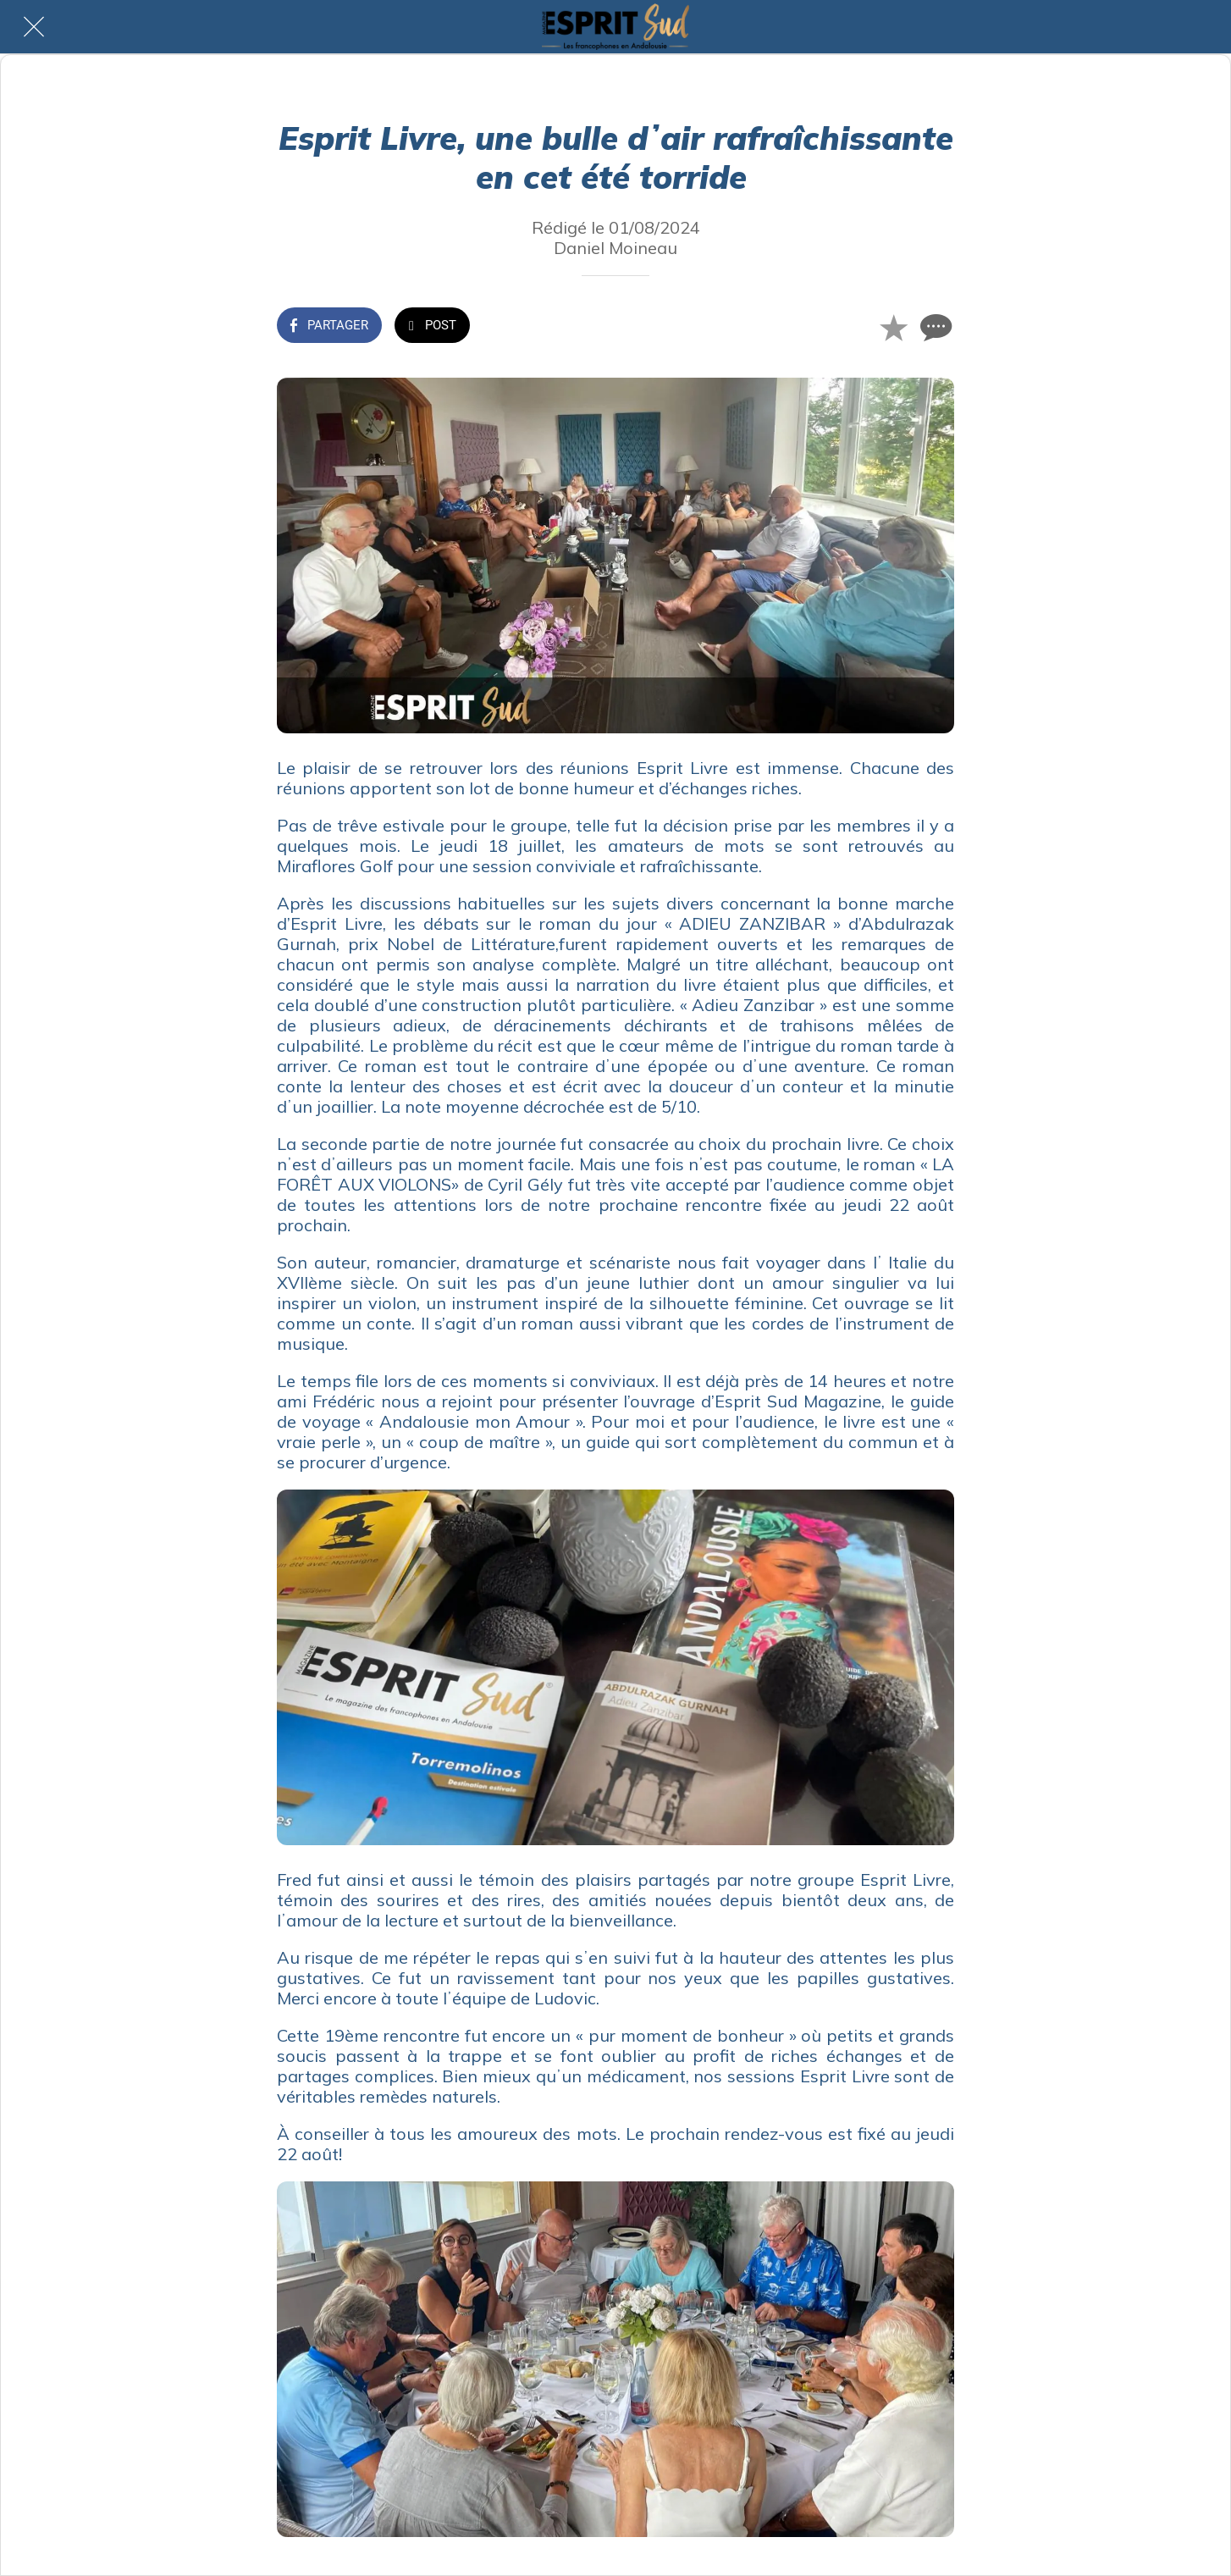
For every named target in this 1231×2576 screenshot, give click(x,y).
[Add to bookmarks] (893, 327)
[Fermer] (34, 27)
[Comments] (934, 327)
